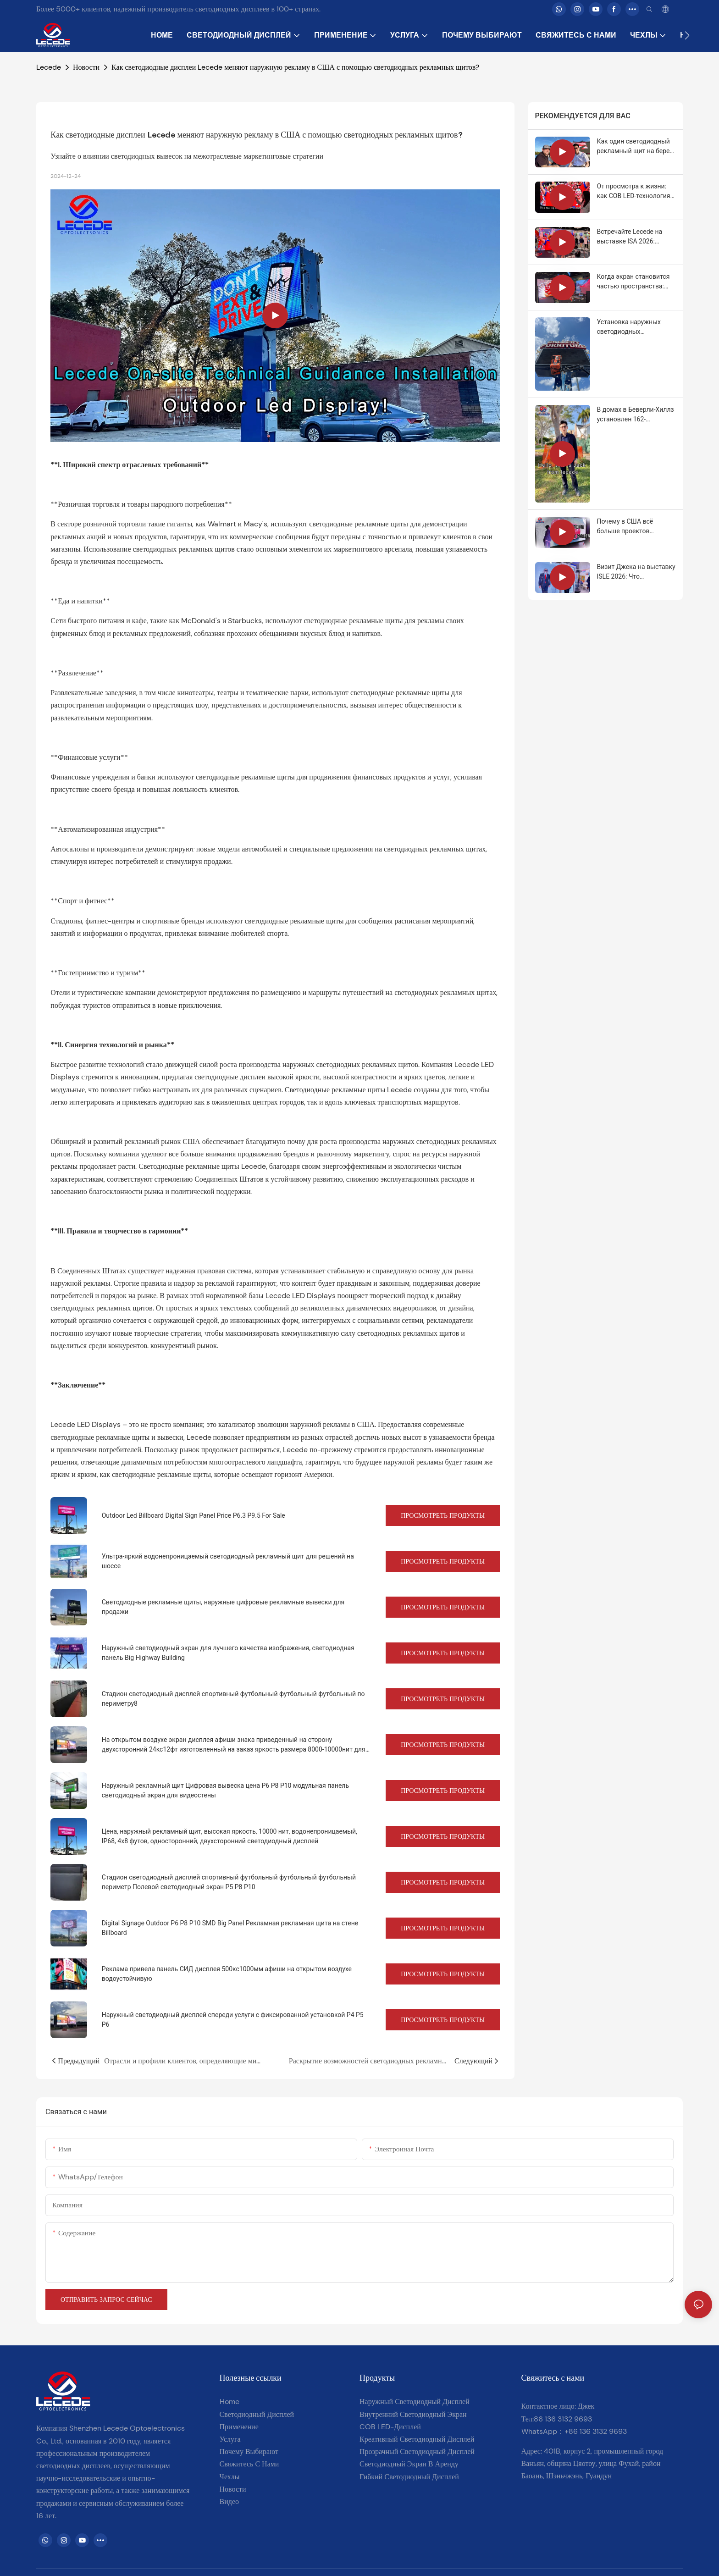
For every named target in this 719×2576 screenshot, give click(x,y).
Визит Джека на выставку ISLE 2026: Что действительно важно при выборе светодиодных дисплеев (636, 572)
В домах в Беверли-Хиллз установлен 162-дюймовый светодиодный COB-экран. (635, 415)
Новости (86, 67)
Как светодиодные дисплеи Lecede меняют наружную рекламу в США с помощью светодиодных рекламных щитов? (295, 67)
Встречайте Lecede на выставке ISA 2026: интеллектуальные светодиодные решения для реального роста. (633, 237)
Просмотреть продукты (443, 1515)
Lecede (48, 67)
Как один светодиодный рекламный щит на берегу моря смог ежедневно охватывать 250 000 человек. (636, 147)
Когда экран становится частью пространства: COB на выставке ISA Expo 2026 (636, 282)
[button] (687, 35)
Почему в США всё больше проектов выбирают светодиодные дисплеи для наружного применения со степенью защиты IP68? (635, 527)
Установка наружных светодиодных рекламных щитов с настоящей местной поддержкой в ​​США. (629, 327)
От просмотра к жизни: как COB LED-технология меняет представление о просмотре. (634, 191)
